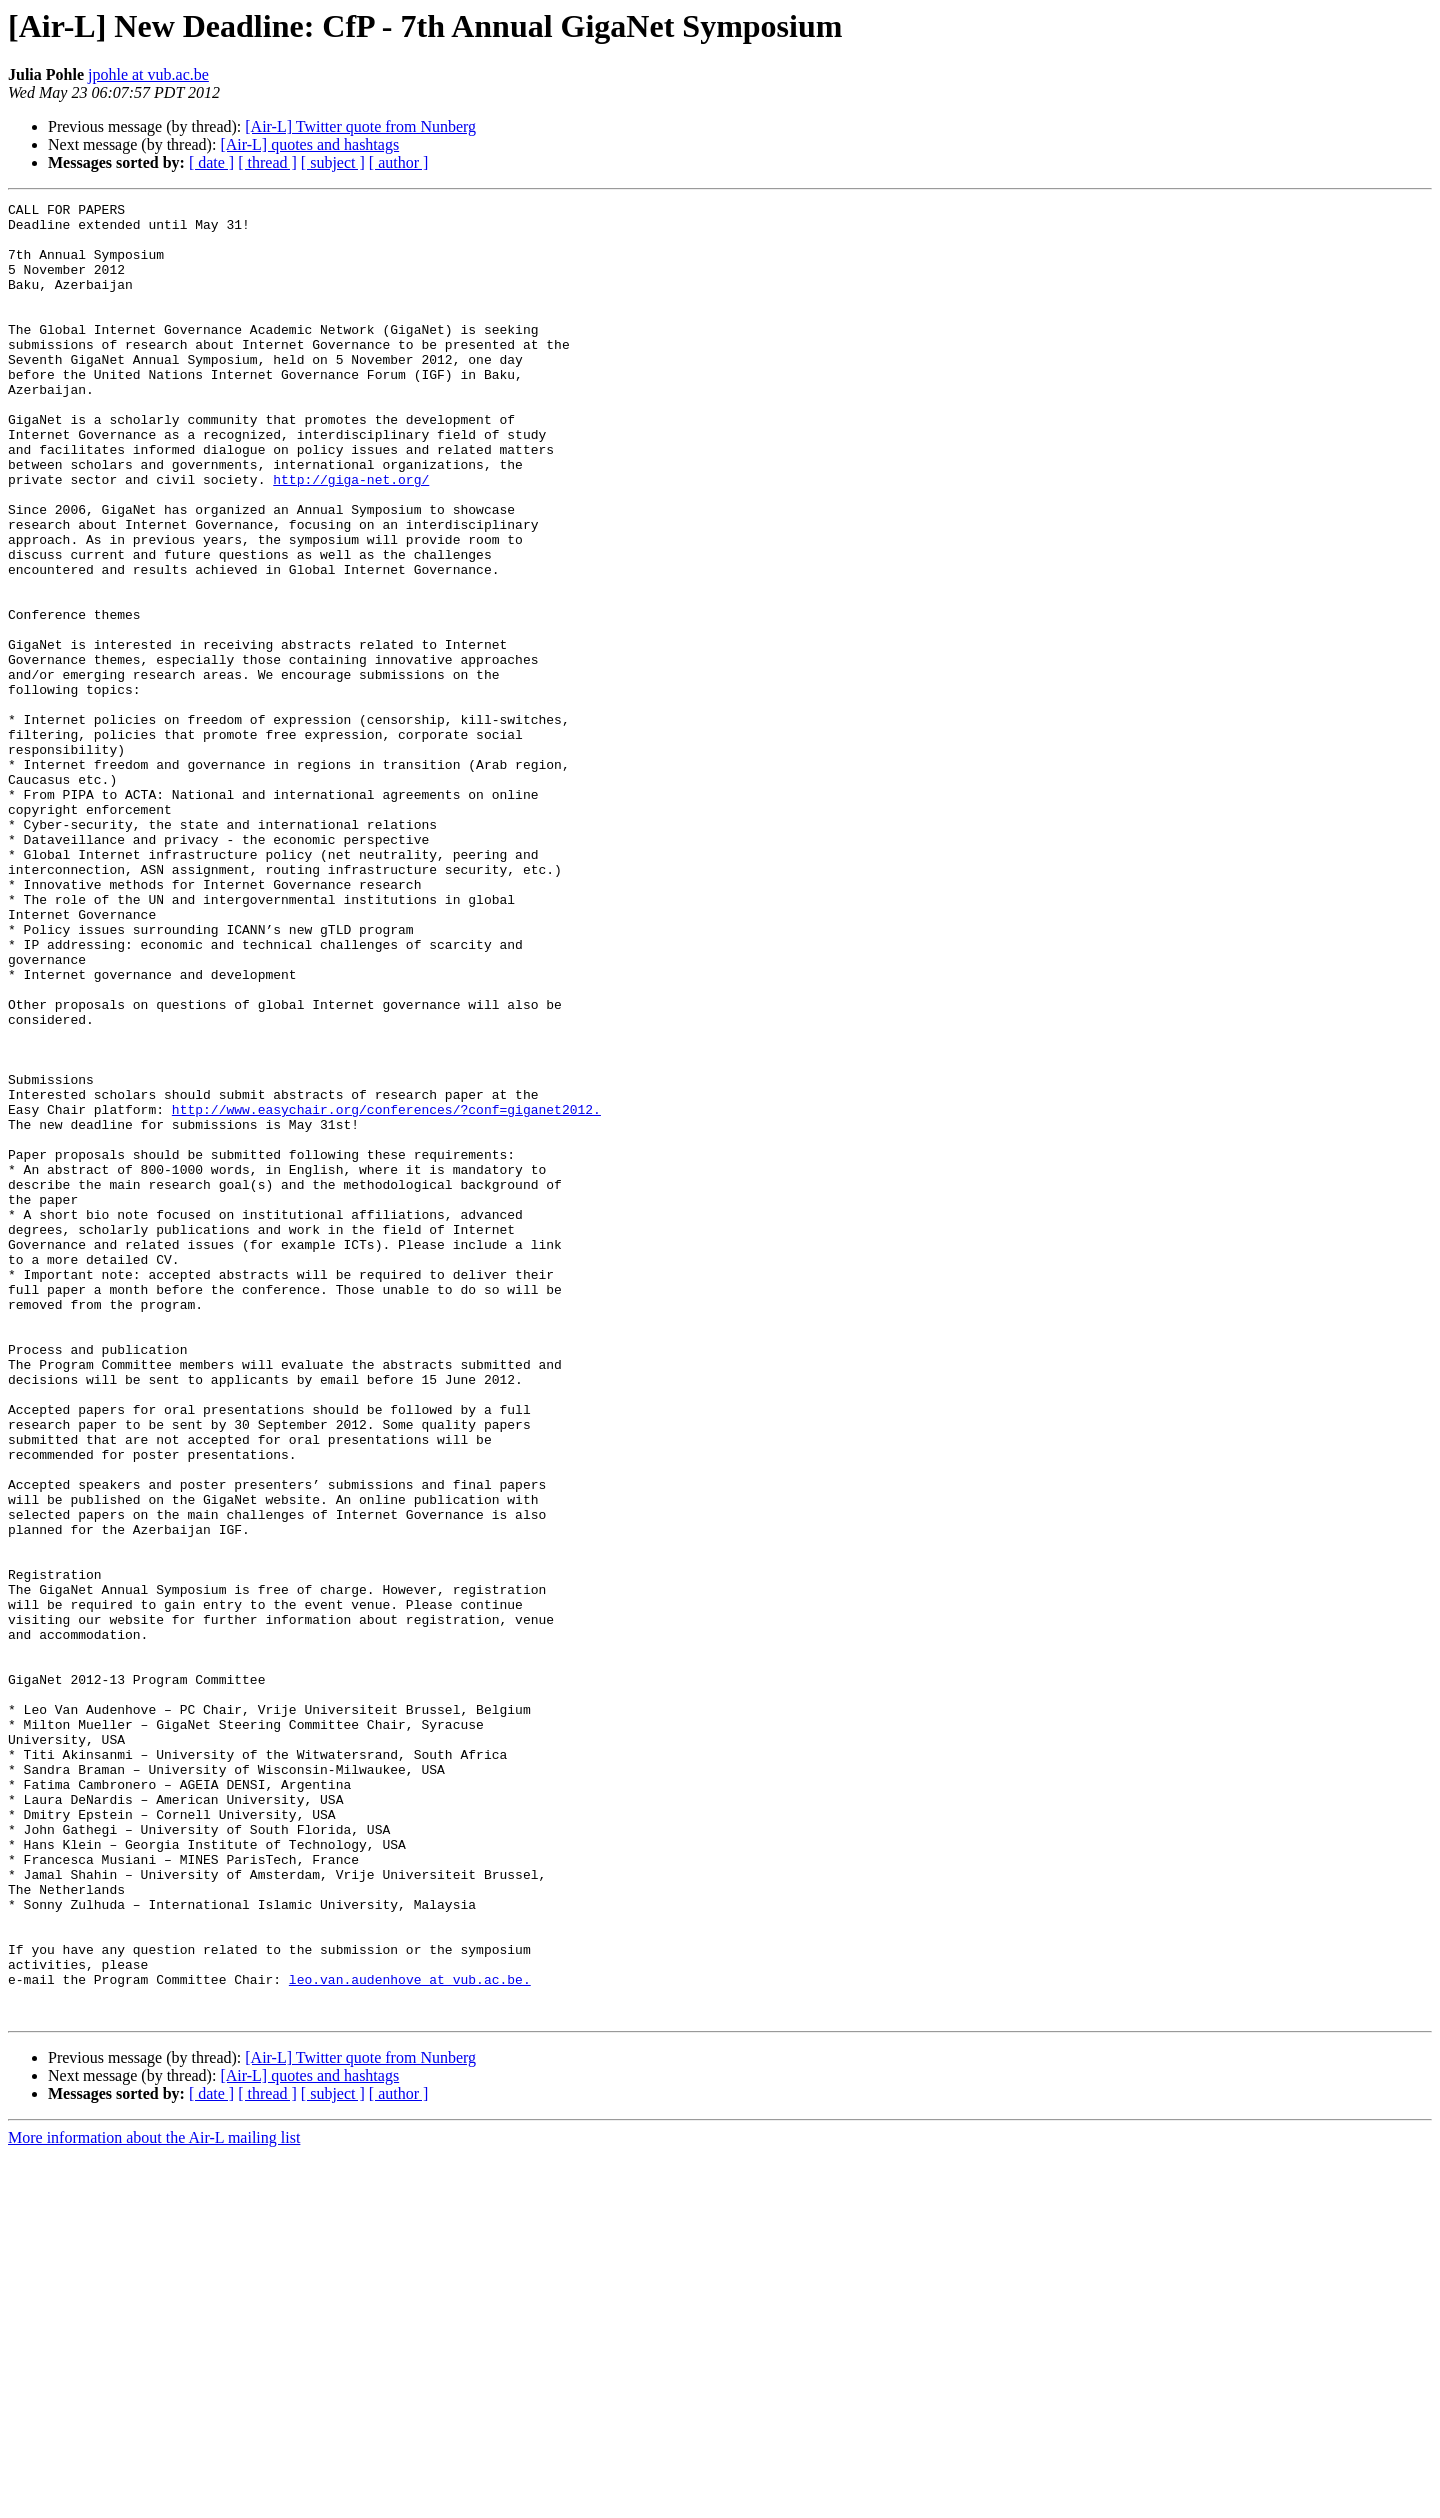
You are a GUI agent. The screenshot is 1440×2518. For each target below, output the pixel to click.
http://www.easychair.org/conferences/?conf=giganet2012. (386, 1292)
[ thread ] (267, 162)
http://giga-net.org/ (351, 536)
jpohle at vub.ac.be (148, 74)
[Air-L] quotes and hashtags (309, 144)
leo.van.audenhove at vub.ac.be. (410, 2336)
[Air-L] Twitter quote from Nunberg (360, 126)
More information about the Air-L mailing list (154, 2500)
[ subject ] (333, 162)
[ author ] (399, 162)
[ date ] (211, 162)
